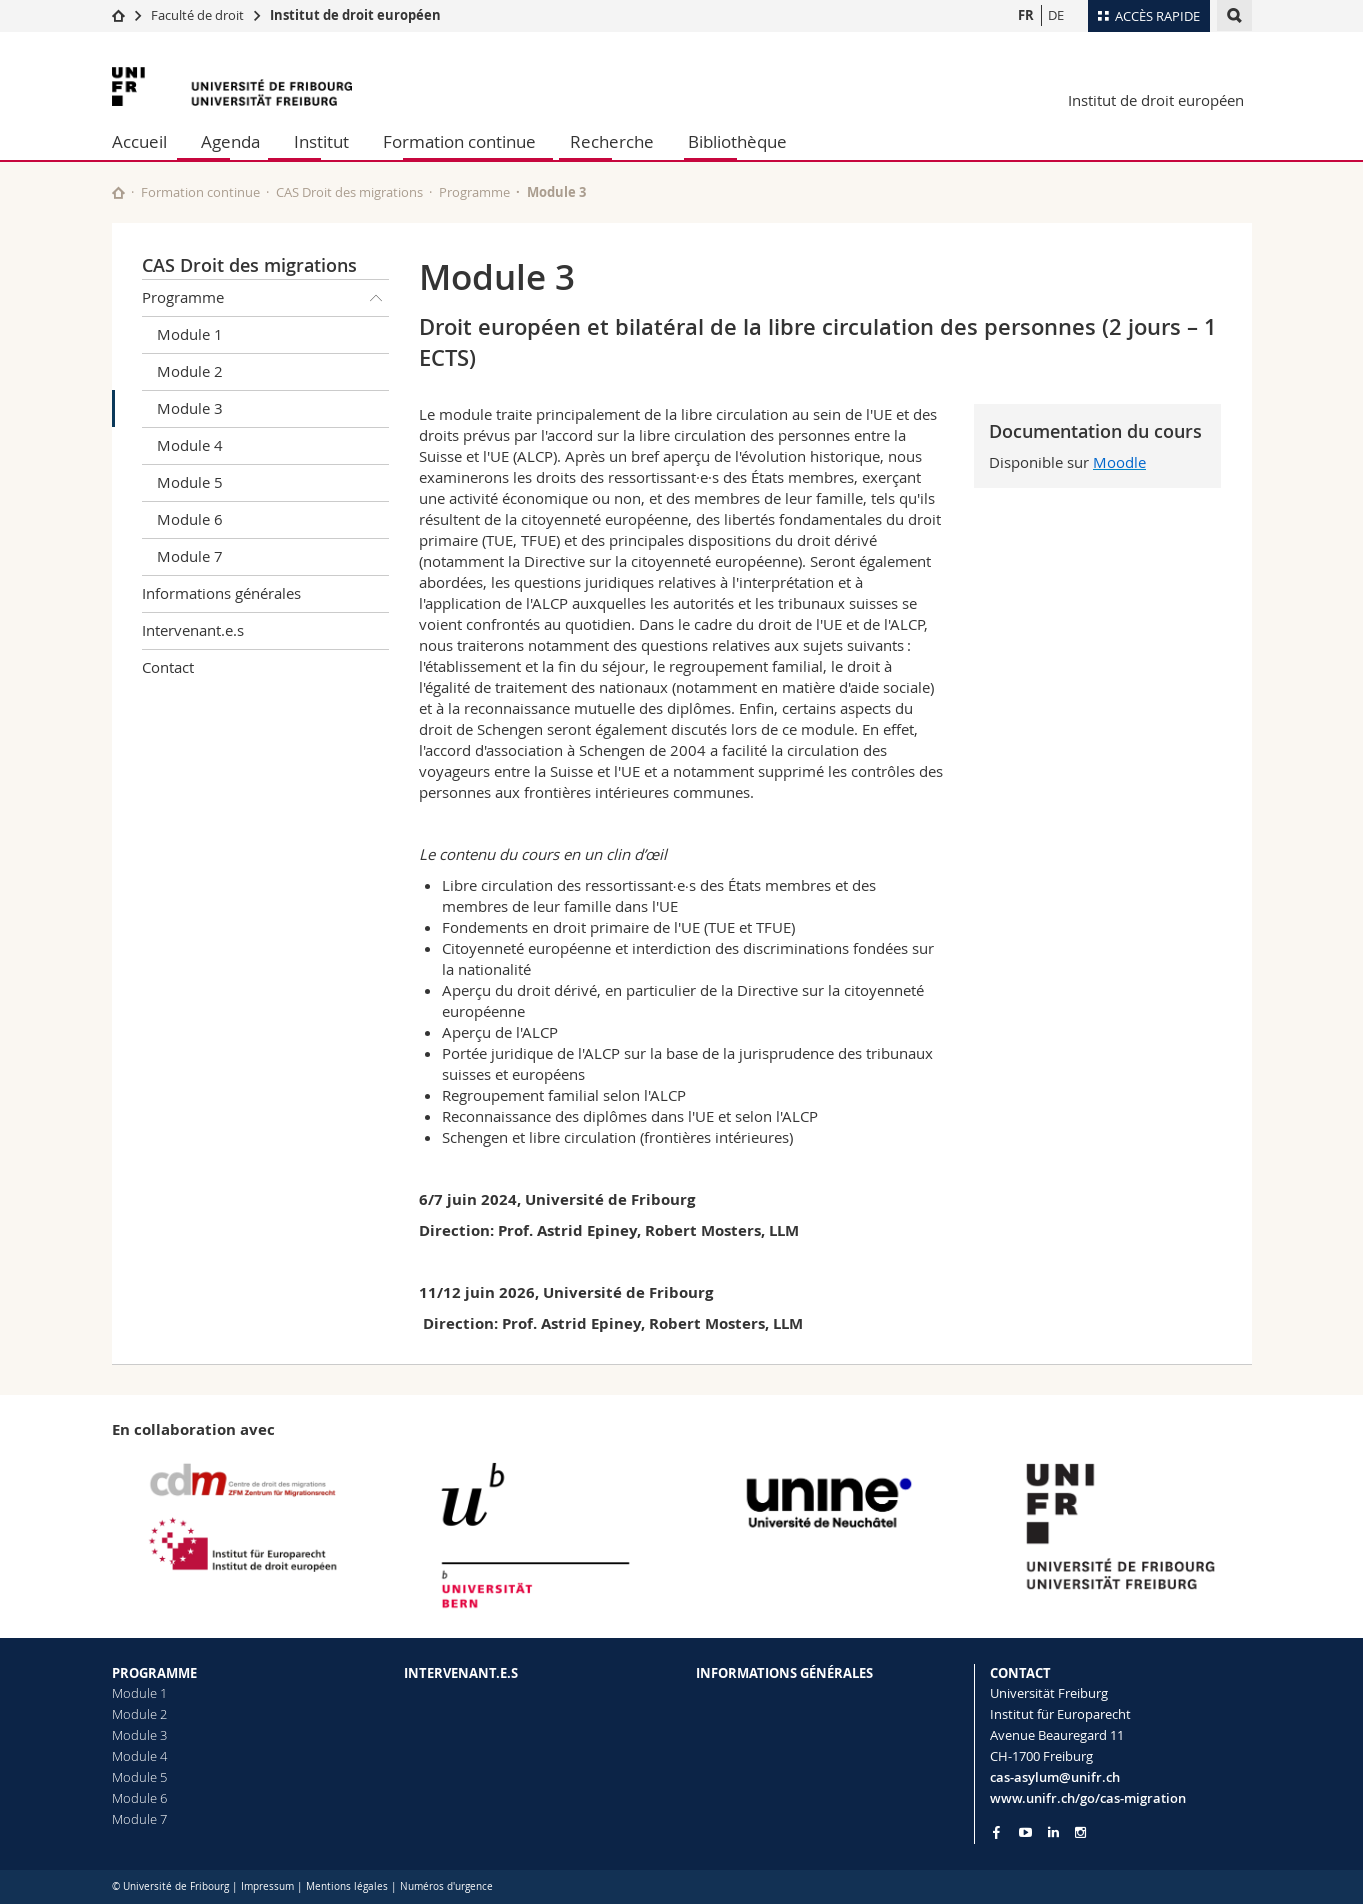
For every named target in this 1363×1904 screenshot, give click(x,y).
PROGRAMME (154, 1673)
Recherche (612, 141)
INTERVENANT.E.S (461, 1673)
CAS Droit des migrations (349, 192)
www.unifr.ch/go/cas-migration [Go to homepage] (1088, 1798)
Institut (321, 141)
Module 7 (190, 556)
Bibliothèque (737, 141)
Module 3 (190, 408)
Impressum (267, 1886)
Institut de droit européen (355, 15)
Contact (168, 667)
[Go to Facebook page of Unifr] (996, 1832)
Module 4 (190, 445)
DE (1056, 15)
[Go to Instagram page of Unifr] (1080, 1832)
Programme (474, 192)
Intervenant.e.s (193, 630)
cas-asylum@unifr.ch (1055, 1777)
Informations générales (221, 593)
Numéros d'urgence (446, 1886)
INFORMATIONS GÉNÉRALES (784, 1673)
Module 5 (190, 482)
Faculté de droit (199, 15)
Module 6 (190, 519)
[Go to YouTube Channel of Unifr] (1025, 1832)
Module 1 (190, 334)
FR (1026, 15)
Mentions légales (347, 1886)
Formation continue (459, 141)
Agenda (230, 141)
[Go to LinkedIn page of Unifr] (1053, 1832)
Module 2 (190, 371)
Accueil (139, 141)
